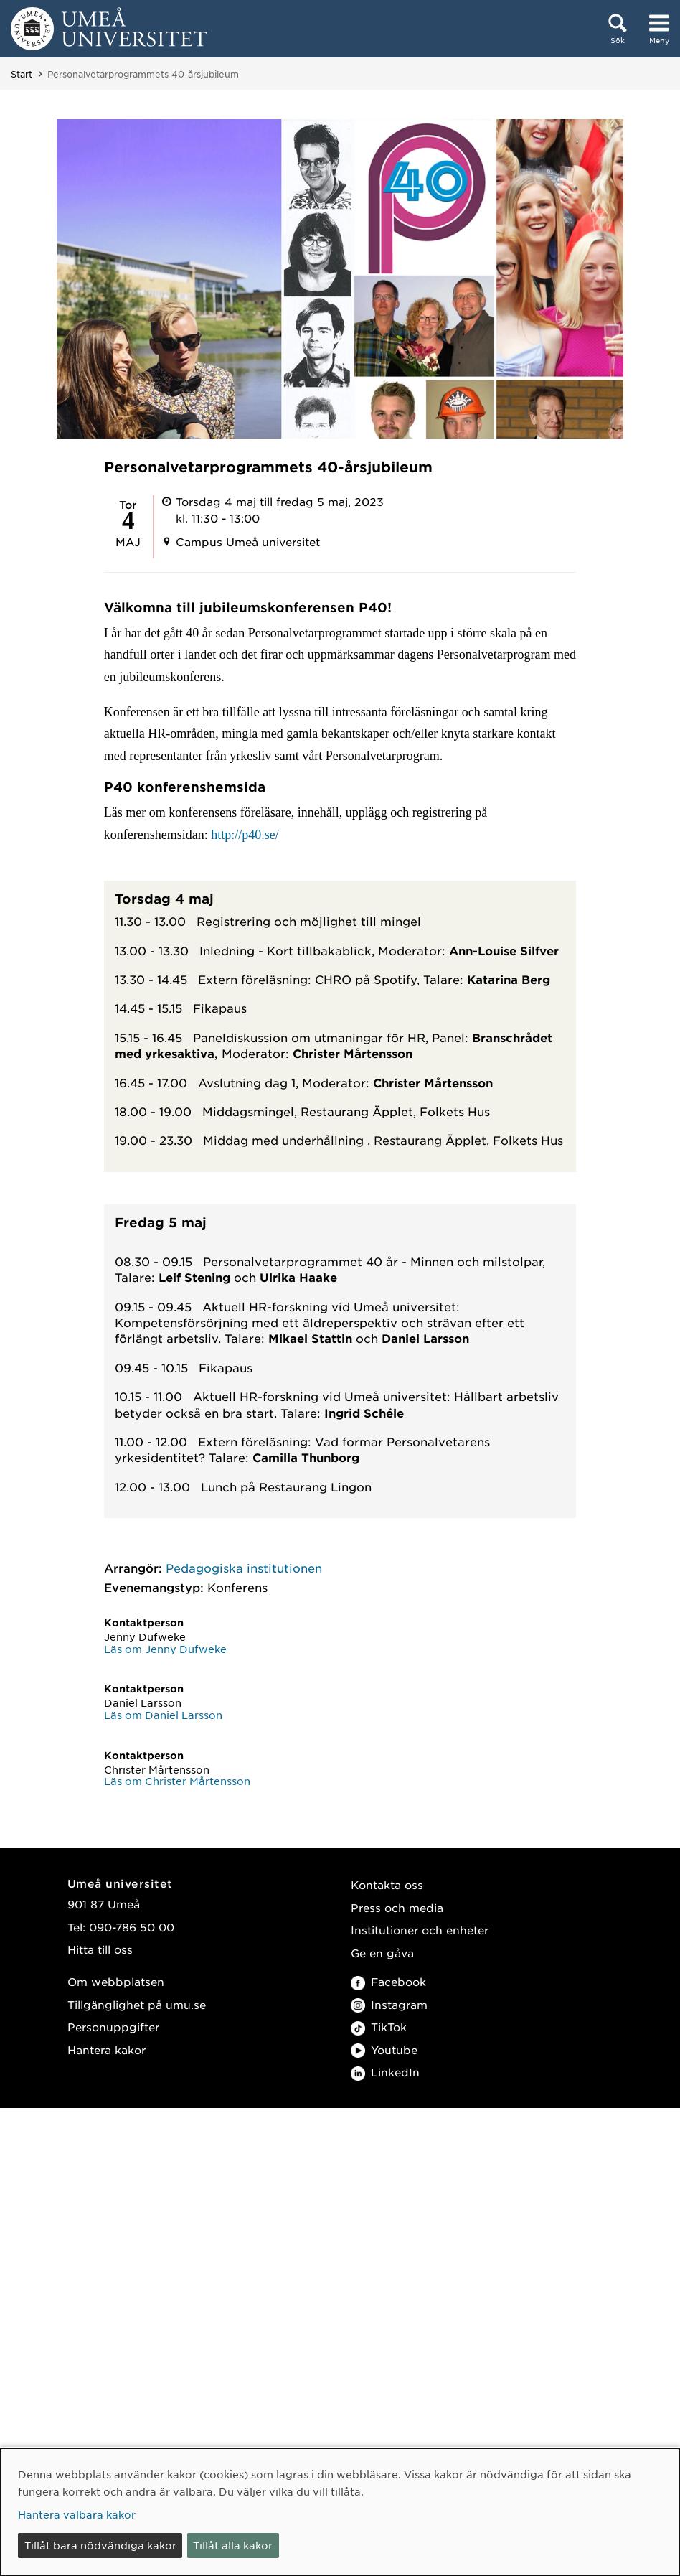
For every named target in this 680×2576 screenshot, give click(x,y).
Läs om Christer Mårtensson (177, 1780)
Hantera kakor (106, 2049)
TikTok (379, 2026)
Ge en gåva (382, 1952)
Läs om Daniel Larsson (163, 1714)
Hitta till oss (100, 1949)
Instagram (389, 2004)
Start (21, 74)
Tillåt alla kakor (233, 2545)
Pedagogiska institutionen (244, 1567)
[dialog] (340, 2512)
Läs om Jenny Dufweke (165, 1648)
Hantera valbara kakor (77, 2514)
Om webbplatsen (115, 1981)
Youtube (384, 2049)
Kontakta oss (387, 1884)
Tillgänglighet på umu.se (136, 2004)
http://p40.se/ (245, 835)
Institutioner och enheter (419, 1929)
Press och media (397, 1907)
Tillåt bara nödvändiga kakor (100, 2545)
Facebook (388, 1981)
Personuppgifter (113, 2026)
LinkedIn (385, 2072)
